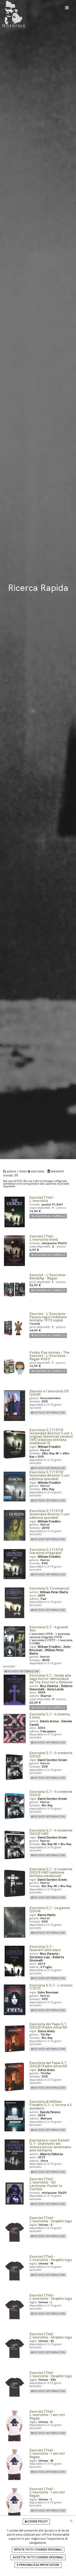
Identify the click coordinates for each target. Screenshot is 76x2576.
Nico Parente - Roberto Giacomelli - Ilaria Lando (51, 1687)
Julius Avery (46, 2031)
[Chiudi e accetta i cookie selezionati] (71, 2521)
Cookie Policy (36, 2521)
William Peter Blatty (54, 1592)
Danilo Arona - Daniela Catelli (50, 1722)
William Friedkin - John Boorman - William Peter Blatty (50, 1650)
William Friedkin (49, 1446)
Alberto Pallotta (51, 2154)
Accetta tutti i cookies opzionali (38, 2557)
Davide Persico (50, 2112)
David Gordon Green (52, 1760)
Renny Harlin (47, 1915)
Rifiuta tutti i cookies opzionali (38, 2549)
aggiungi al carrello (48, 1216)
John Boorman (48, 1992)
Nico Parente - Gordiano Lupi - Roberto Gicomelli (46, 1956)
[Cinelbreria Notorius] (14, 14)
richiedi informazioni (48, 1412)
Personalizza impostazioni (38, 2565)
